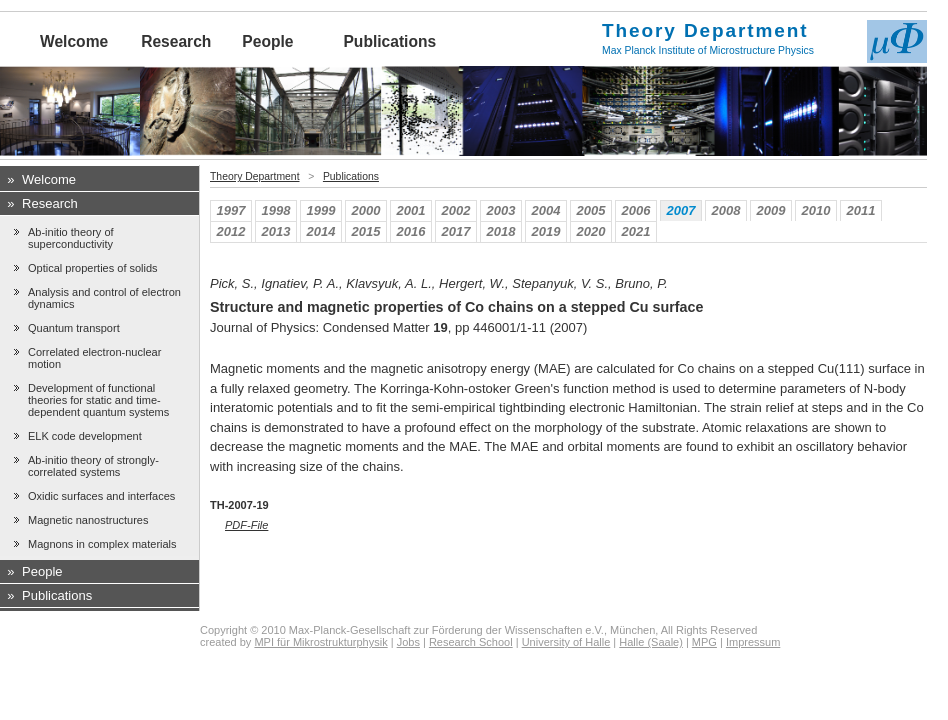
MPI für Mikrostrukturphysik (320, 642)
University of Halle (566, 642)
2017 (456, 231)
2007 (681, 210)
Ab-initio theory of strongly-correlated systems (93, 466)
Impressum (753, 642)
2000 (366, 210)
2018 (501, 231)
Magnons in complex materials (102, 544)
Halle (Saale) (651, 642)
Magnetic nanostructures (88, 520)
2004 (546, 210)
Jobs (408, 642)
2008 (726, 210)
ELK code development (85, 436)
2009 (771, 210)
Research (176, 41)
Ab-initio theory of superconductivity (71, 238)
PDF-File (246, 525)
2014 (321, 231)
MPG (704, 642)
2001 (411, 210)
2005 (591, 210)
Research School (471, 642)
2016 (411, 231)
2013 (276, 231)
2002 (456, 210)
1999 (321, 210)
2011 (861, 210)
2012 (231, 231)
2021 (636, 231)
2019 (546, 231)
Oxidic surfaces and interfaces (101, 496)
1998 (276, 210)
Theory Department (255, 176)
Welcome (74, 41)
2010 (816, 210)
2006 (636, 210)
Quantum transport (74, 328)
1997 (231, 210)
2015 (366, 231)
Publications (389, 41)
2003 (501, 210)
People (267, 41)
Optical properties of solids (93, 268)
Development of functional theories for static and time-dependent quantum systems (98, 400)
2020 (591, 231)
